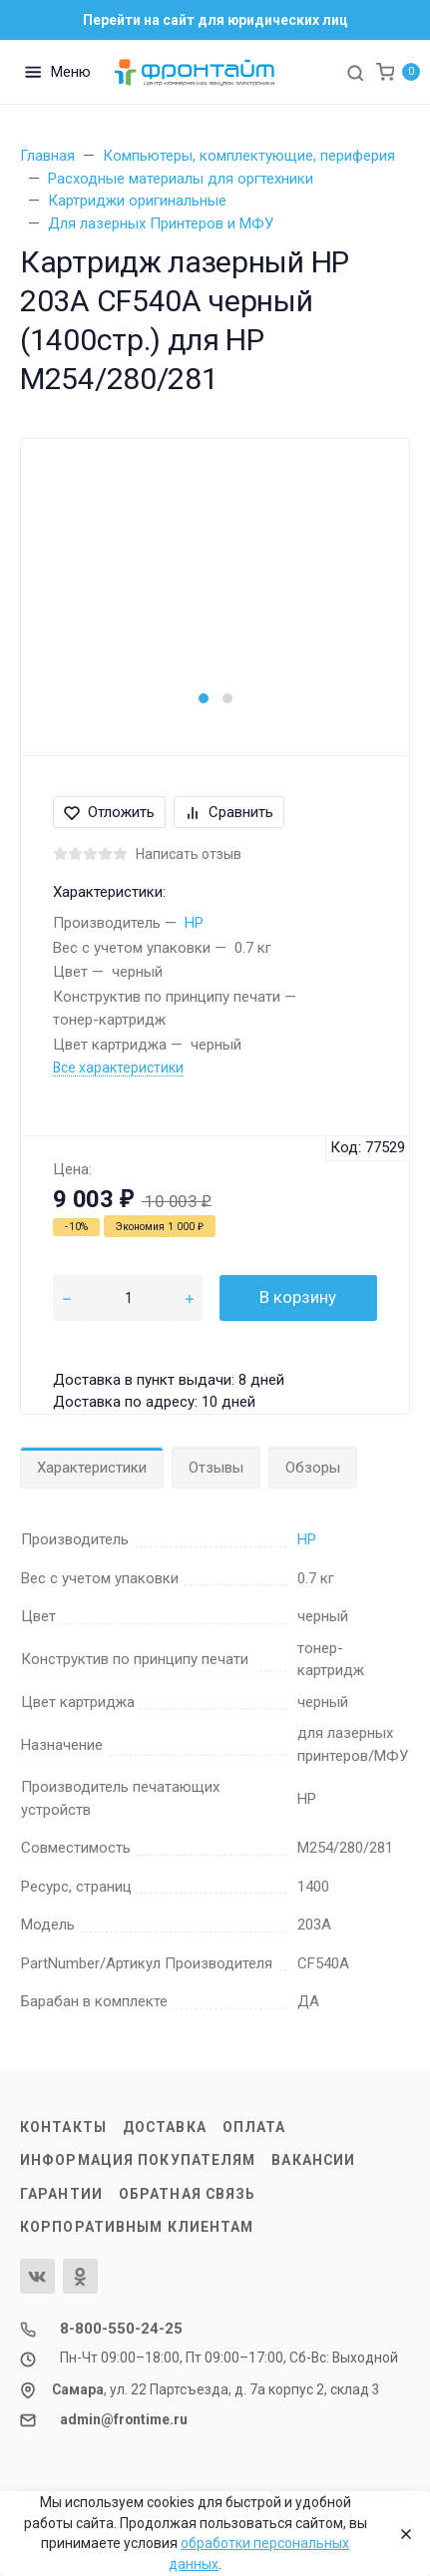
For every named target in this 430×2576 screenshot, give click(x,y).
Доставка (165, 2127)
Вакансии (313, 2160)
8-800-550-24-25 (121, 2329)
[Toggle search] (355, 72)
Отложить (109, 812)
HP (194, 923)
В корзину (297, 1297)
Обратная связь (187, 2194)
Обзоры (312, 1468)
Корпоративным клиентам (136, 2227)
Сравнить (229, 812)
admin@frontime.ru (124, 2419)
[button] (203, 698)
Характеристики (92, 1468)
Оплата (254, 2127)
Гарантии (61, 2194)
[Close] (401, 2534)
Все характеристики (118, 1067)
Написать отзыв (188, 854)
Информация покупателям (137, 2160)
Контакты (63, 2127)
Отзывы (216, 1468)
